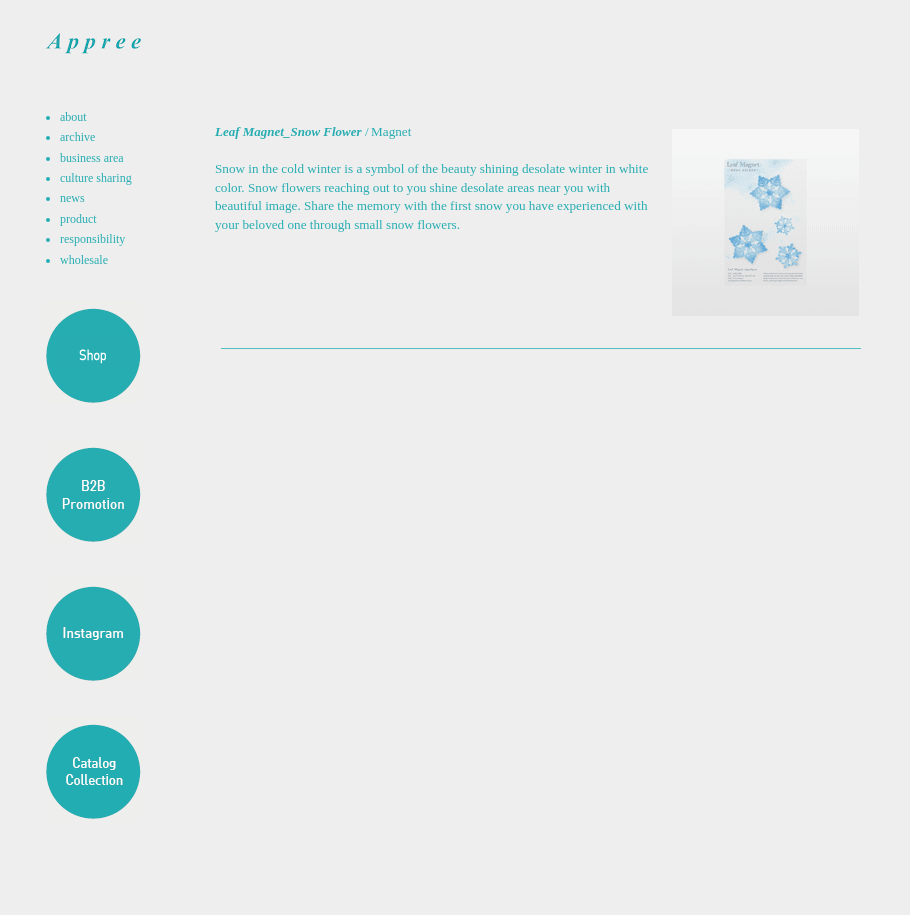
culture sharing (96, 178)
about (73, 117)
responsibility (92, 239)
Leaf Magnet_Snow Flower (288, 131)
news (72, 198)
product (78, 219)
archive (77, 137)
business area (92, 158)
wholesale (84, 260)
